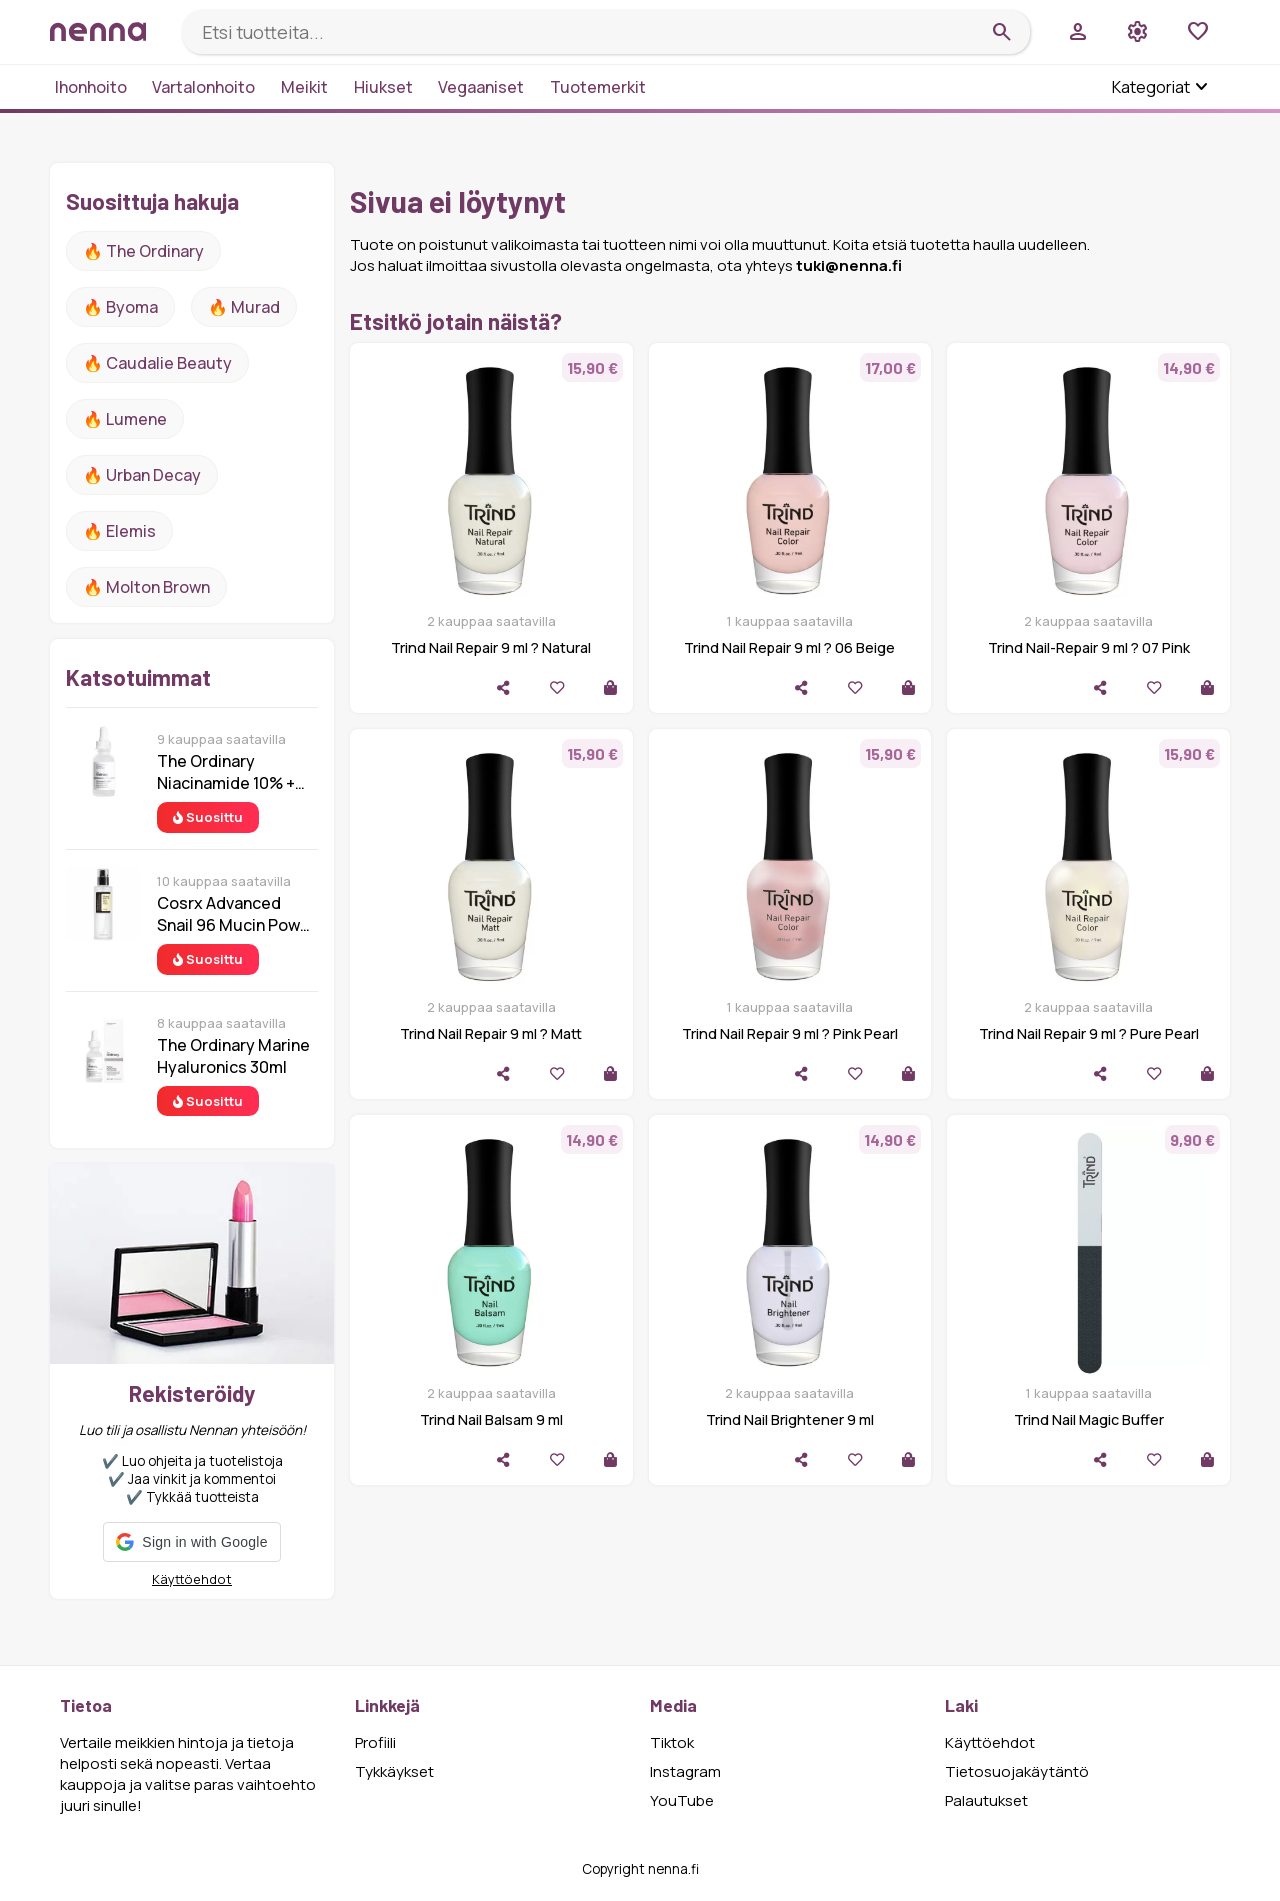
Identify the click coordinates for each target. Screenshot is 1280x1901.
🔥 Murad (244, 307)
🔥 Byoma (120, 307)
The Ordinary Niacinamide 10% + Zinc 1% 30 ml (226, 772)
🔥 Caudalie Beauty (157, 363)
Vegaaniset (481, 87)
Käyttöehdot (192, 1579)
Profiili (375, 1742)
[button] (191, 1542)
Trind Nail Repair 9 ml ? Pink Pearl (790, 1033)
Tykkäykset (394, 1771)
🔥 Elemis (119, 531)
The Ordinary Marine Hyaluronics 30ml (233, 1056)
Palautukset (986, 1800)
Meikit (304, 87)
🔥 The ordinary (143, 251)
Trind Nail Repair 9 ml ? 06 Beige (789, 647)
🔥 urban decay (142, 475)
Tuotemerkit (598, 87)
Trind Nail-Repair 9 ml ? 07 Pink (1089, 647)
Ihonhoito (91, 87)
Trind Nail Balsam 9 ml (491, 1419)
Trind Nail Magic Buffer (1089, 1419)
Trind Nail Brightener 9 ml (790, 1419)
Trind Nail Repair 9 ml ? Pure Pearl (1089, 1033)
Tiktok (672, 1742)
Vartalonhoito (203, 87)
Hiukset (383, 87)
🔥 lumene (125, 419)
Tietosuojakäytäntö (1017, 1771)
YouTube (682, 1800)
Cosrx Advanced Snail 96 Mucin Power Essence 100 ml (236, 914)
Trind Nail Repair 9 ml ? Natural (491, 647)
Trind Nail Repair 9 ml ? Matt (491, 1033)
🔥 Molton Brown (146, 587)
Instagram (685, 1771)
